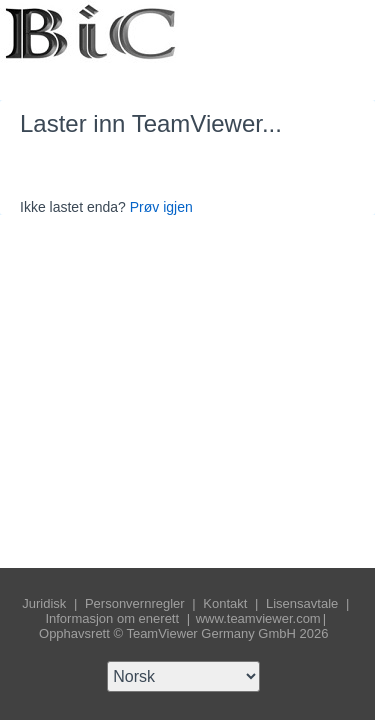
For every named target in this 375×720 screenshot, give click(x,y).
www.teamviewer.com (258, 618)
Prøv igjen (161, 207)
